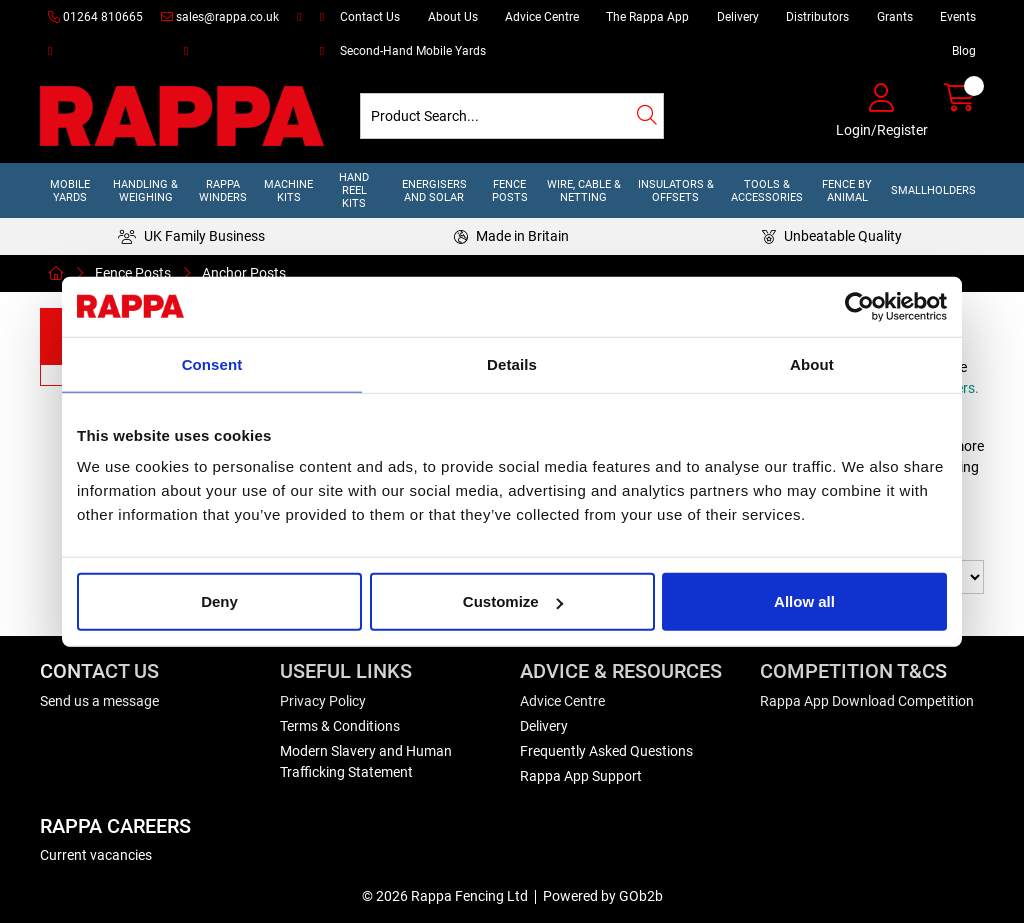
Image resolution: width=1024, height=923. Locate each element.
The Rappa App (647, 17)
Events (958, 17)
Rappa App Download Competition (867, 701)
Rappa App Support (581, 776)
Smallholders (933, 190)
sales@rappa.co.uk (220, 17)
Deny (219, 601)
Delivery (738, 17)
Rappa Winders (223, 191)
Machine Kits (288, 191)
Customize (513, 601)
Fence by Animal (847, 191)
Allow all (804, 601)
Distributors (817, 17)
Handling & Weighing (145, 191)
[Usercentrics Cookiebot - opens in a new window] (859, 306)
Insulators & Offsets (676, 191)
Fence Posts (510, 191)
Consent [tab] (212, 363)
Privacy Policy (323, 701)
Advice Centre (542, 17)
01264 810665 (95, 17)
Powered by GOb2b (603, 896)
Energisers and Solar (434, 191)
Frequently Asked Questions (606, 751)
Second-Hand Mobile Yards (413, 51)
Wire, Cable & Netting (584, 191)
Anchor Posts (244, 273)
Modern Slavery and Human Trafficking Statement (366, 761)
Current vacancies (96, 855)
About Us (453, 17)
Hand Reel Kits (354, 190)
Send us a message (99, 701)
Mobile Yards (70, 191)
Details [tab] (512, 363)
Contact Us (370, 17)
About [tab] (812, 363)
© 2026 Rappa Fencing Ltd (445, 896)
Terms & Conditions (340, 726)
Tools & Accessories (767, 191)
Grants (895, 17)
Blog (964, 51)
